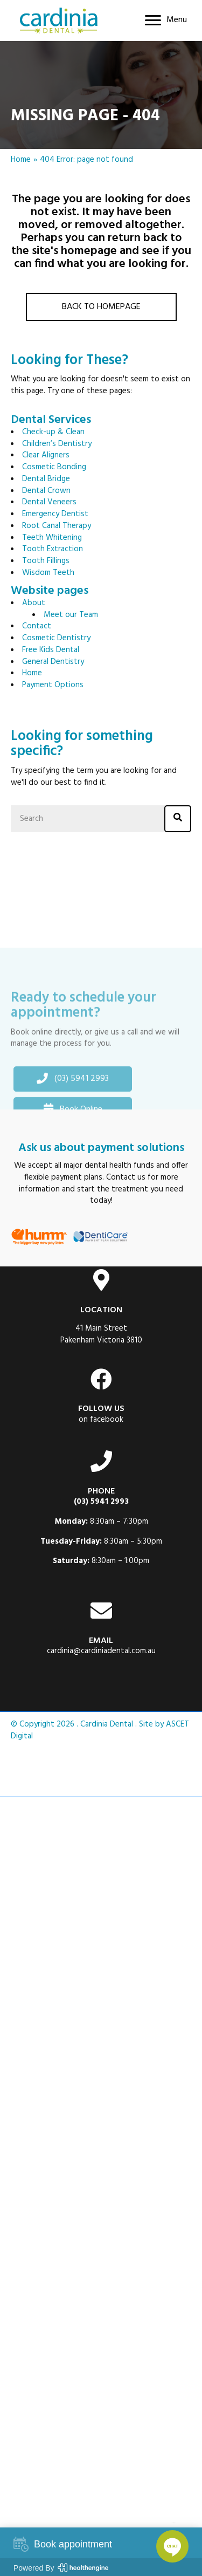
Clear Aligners (45, 455)
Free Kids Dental (50, 649)
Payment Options (52, 685)
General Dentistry (53, 661)
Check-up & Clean (53, 432)
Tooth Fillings (45, 560)
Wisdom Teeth (48, 572)
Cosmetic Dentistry (56, 638)
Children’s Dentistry (57, 443)
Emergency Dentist (55, 514)
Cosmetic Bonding (54, 467)
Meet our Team (71, 614)
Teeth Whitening (52, 537)
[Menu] (166, 20)
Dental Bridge (46, 478)
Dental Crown (46, 490)
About (33, 603)
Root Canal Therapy (56, 525)
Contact (36, 626)
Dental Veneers (49, 502)
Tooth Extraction (52, 549)
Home (21, 160)
